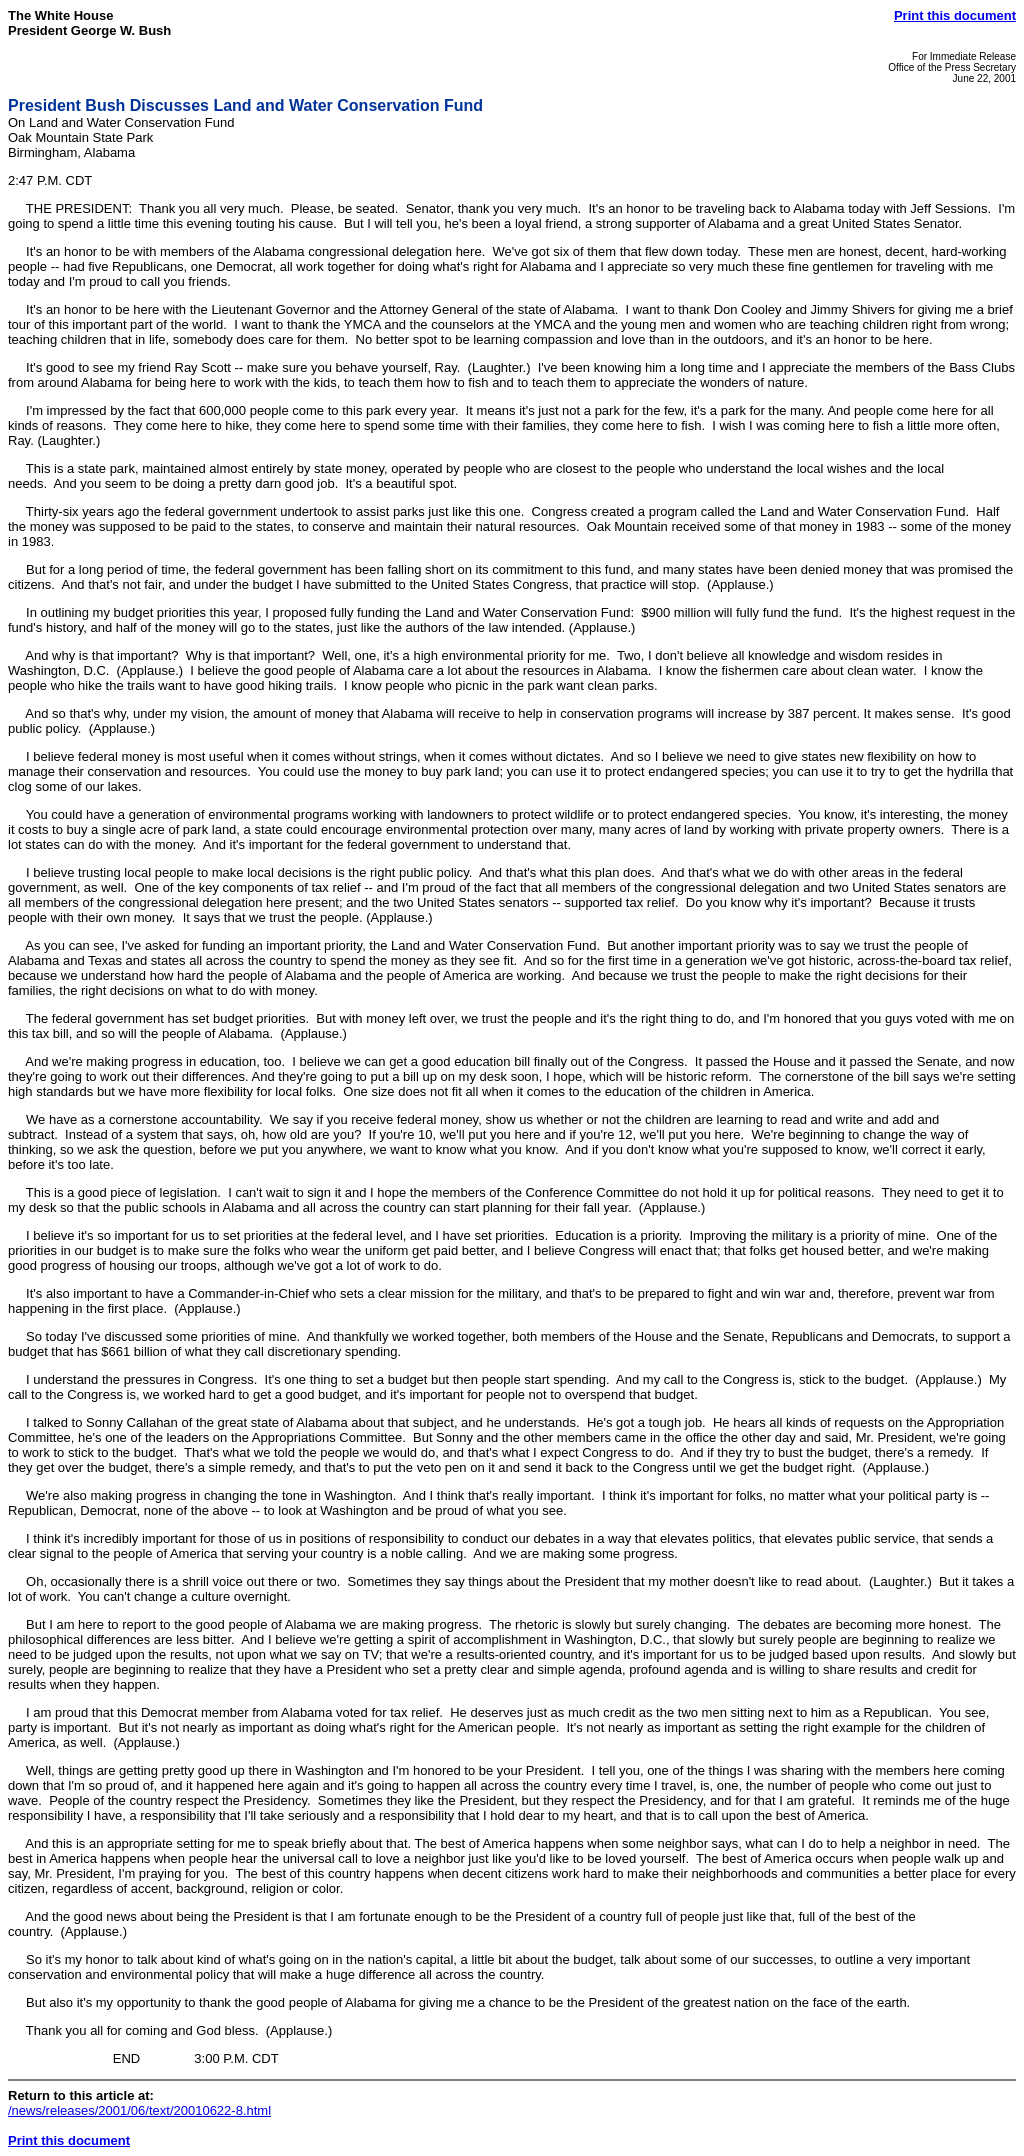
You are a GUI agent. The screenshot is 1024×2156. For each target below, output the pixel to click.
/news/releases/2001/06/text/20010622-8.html (139, 2110)
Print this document (955, 15)
